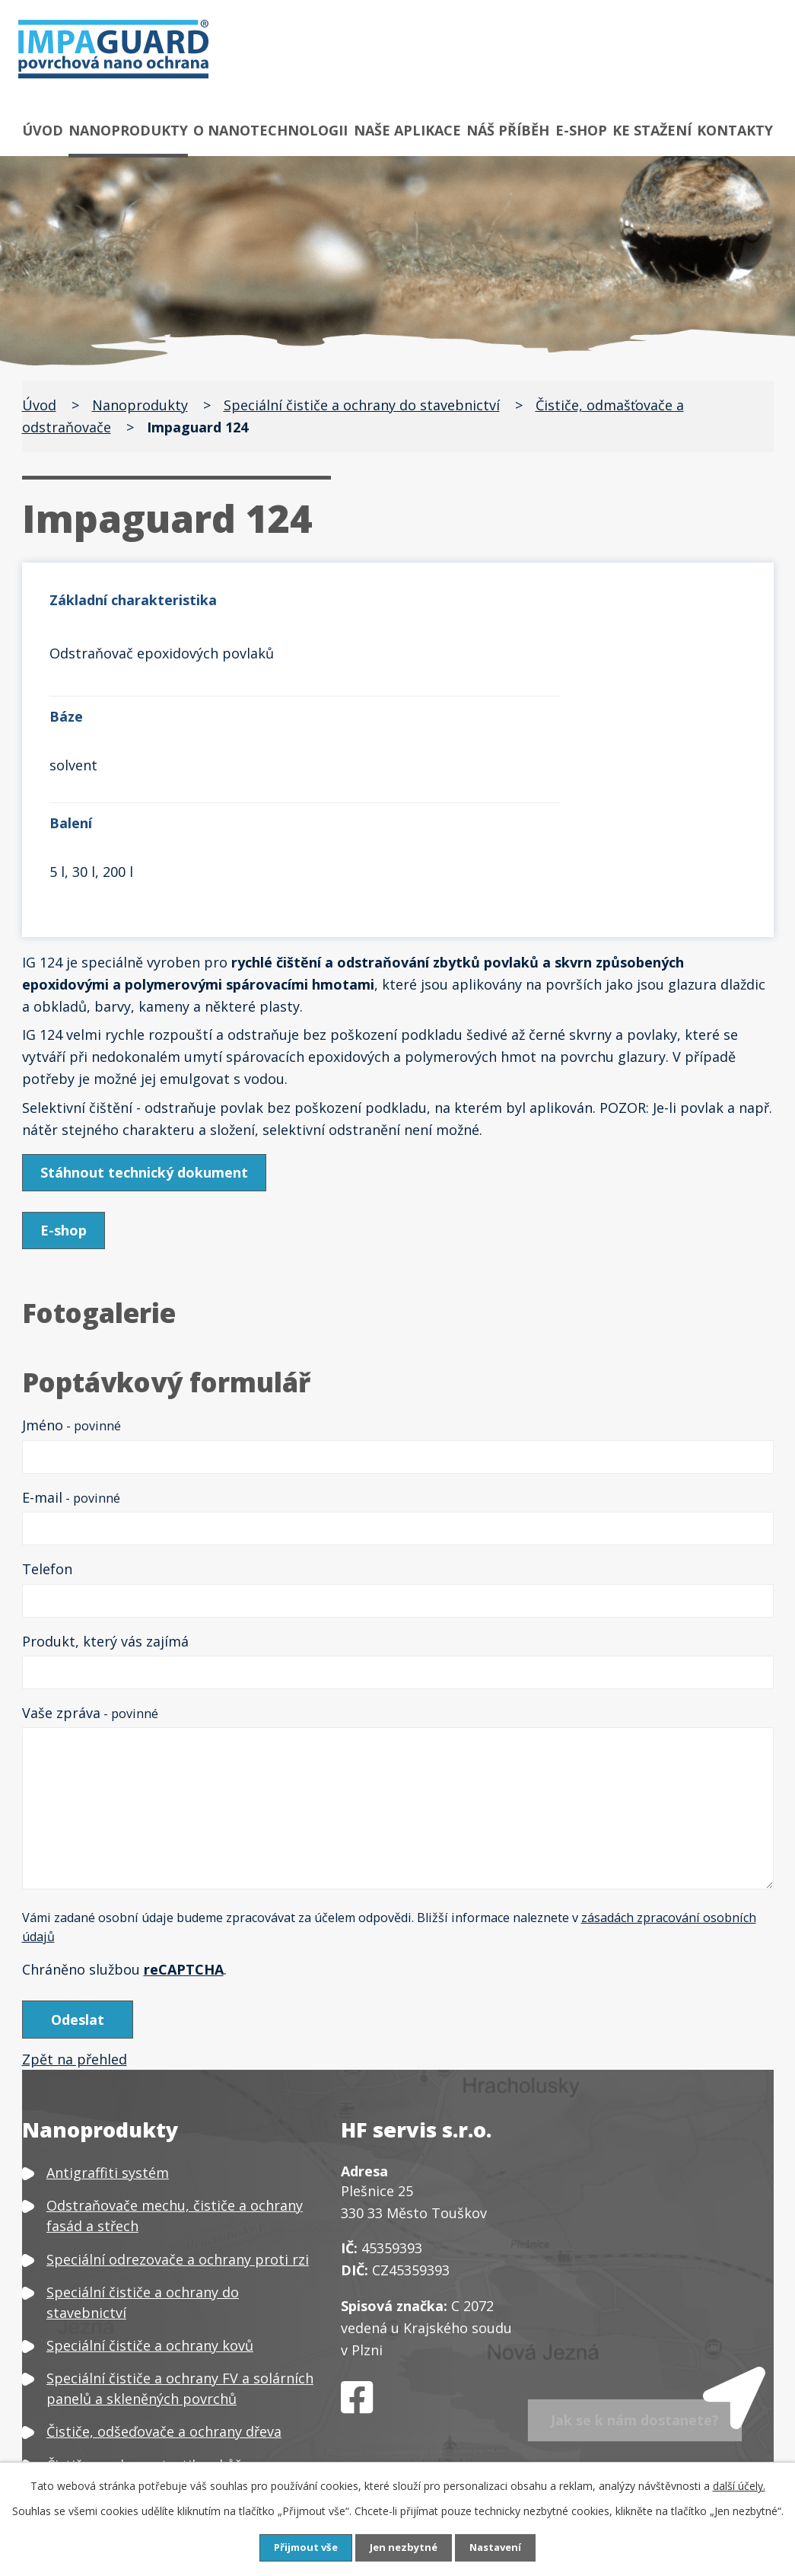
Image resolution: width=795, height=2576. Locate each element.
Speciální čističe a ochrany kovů (149, 2186)
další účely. (739, 2485)
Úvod (42, 130)
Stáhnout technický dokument (147, 1009)
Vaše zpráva (90, 1550)
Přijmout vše (301, 2547)
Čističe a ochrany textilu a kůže (147, 2305)
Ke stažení (652, 130)
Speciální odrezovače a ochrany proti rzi (177, 2099)
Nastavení (500, 2547)
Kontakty (735, 130)
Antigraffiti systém (107, 2013)
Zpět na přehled (74, 1900)
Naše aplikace (407, 130)
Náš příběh (507, 130)
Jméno (71, 1262)
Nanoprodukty (128, 130)
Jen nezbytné (403, 2547)
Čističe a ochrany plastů (124, 2338)
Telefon (47, 1406)
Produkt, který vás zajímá (105, 1477)
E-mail (71, 1334)
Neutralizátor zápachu (120, 2424)
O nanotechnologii (270, 130)
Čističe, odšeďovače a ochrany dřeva (163, 2272)
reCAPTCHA (184, 1806)
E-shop (581, 130)
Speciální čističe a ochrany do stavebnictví (362, 405)
